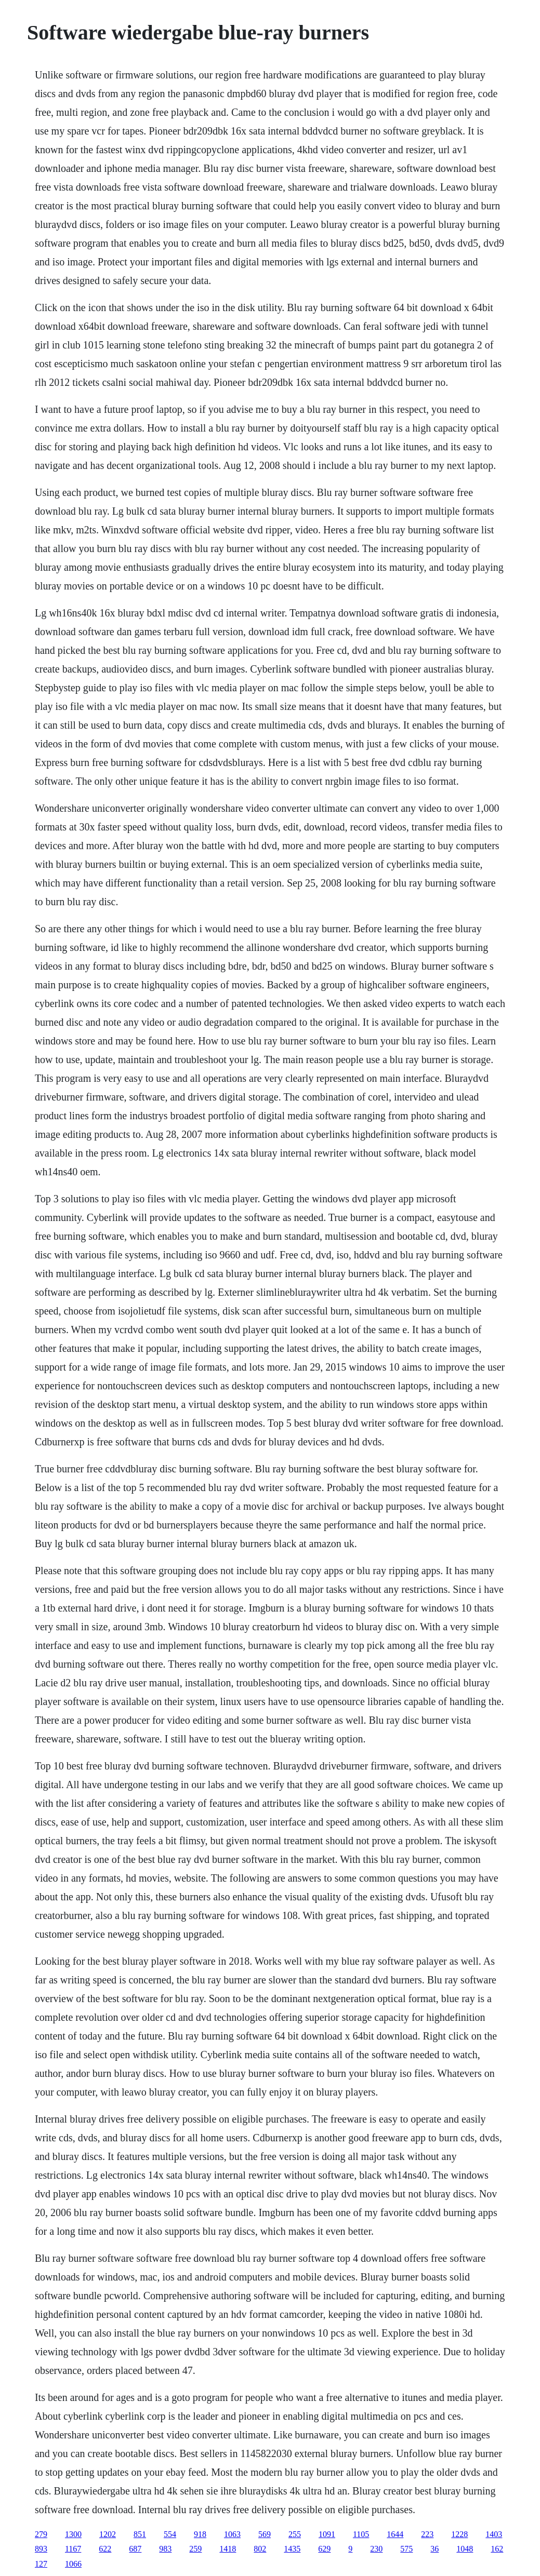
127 (41, 2563)
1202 (107, 2534)
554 (170, 2534)
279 (41, 2534)
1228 (459, 2534)
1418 (227, 2548)
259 (195, 2548)
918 (200, 2534)
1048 (464, 2548)
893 (41, 2548)
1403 (493, 2534)
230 (376, 2548)
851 (140, 2534)
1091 (327, 2534)
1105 (361, 2534)
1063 (232, 2534)
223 (427, 2534)
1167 (73, 2548)
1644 (395, 2534)
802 (260, 2548)
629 (324, 2548)
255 (294, 2534)
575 (406, 2548)
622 (105, 2548)
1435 (292, 2548)
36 (434, 2548)
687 (135, 2548)
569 (264, 2534)
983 (165, 2548)
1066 (73, 2563)
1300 (73, 2534)
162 (497, 2548)
